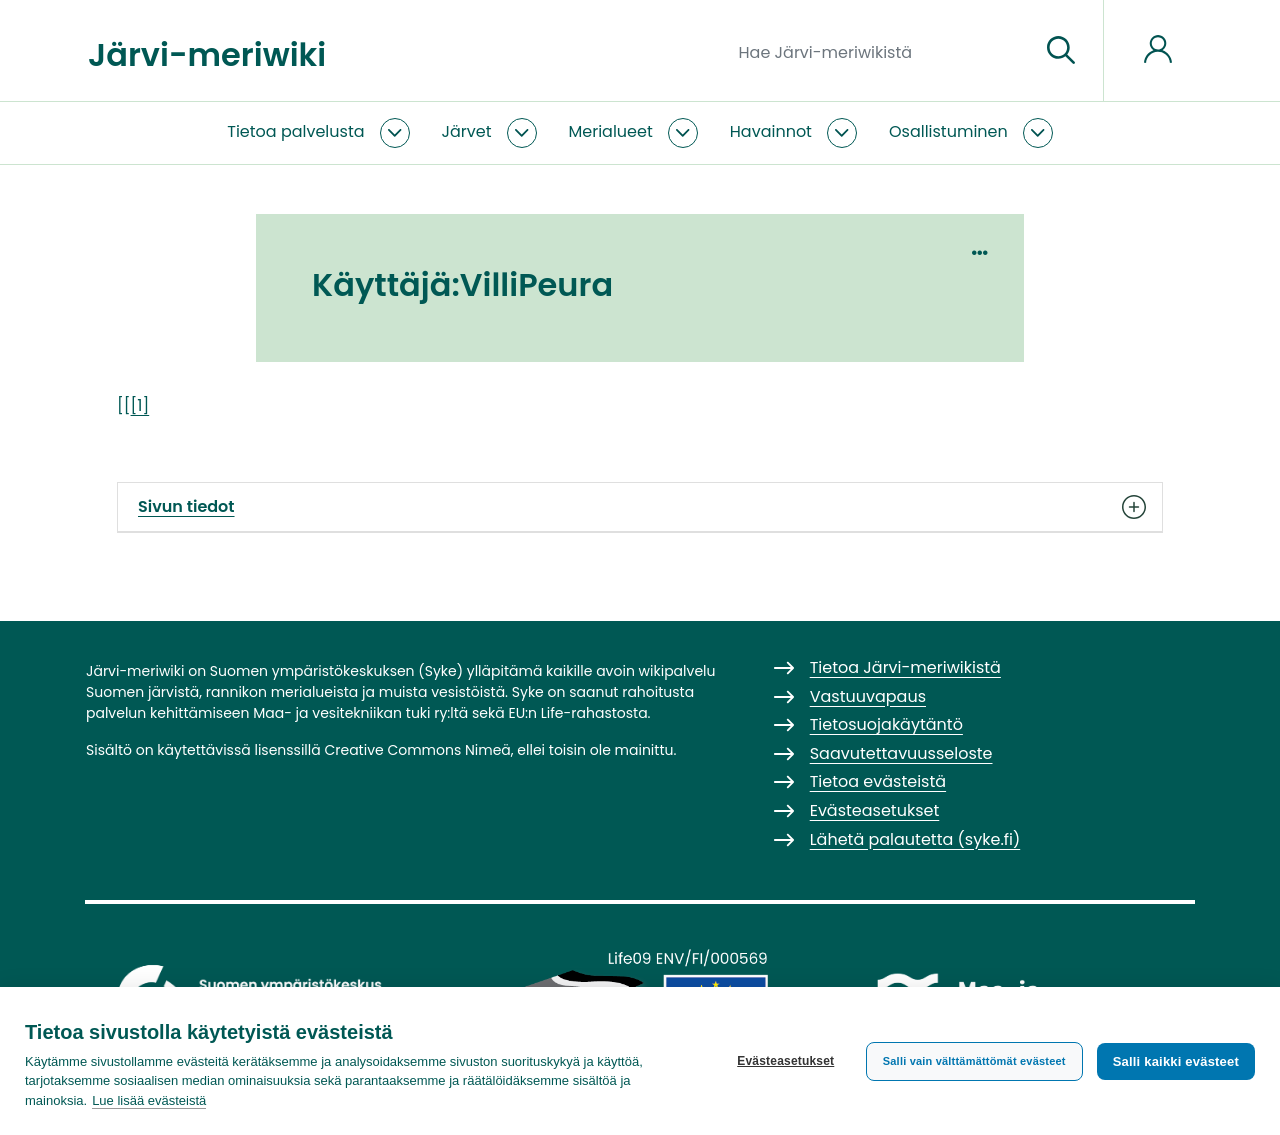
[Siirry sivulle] (1061, 51)
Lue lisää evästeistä (149, 1100)
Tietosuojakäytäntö (886, 724)
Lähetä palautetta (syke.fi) (915, 839)
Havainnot (771, 131)
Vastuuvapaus (868, 696)
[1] (140, 405)
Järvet (467, 131)
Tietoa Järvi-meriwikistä (905, 667)
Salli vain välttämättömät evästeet (974, 1061)
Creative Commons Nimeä (417, 750)
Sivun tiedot (640, 507)
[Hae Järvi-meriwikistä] (881, 51)
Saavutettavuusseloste (901, 753)
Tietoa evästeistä (878, 781)
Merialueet (611, 131)
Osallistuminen (948, 131)
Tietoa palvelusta (295, 131)
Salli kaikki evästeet (1176, 1061)
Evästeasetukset (785, 1061)
